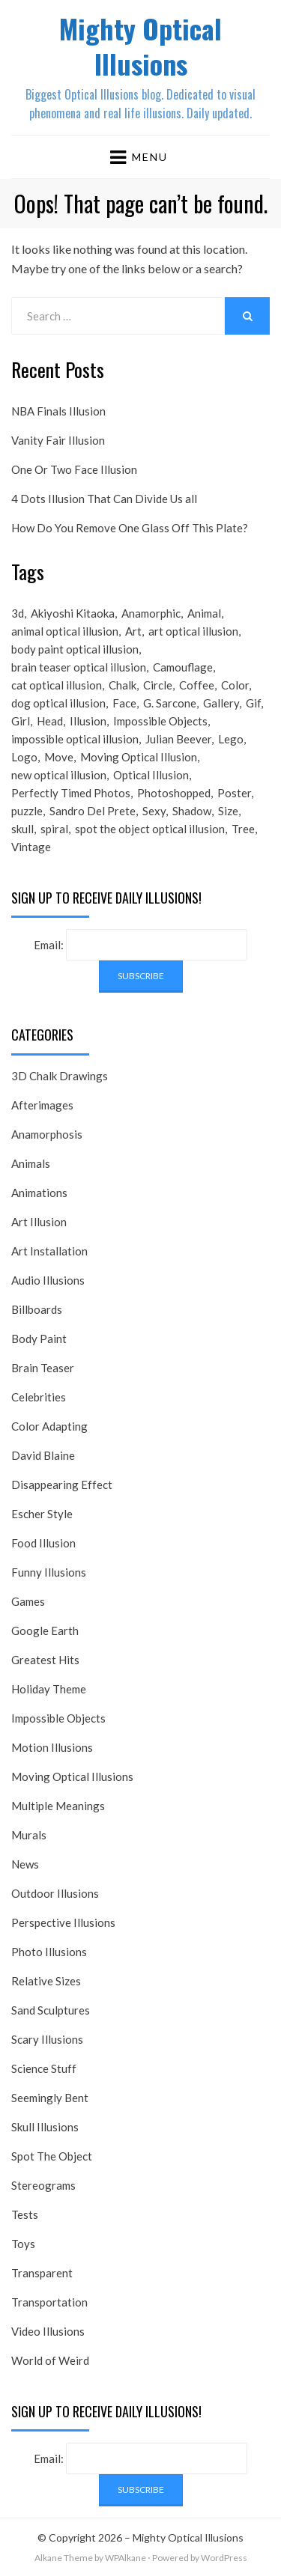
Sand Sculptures (50, 2010)
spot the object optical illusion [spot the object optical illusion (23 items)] (150, 828)
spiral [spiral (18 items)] (54, 828)
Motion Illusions (52, 1747)
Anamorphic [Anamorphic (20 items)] (151, 613)
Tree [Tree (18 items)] (243, 828)
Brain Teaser (42, 1367)
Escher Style (42, 1513)
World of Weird (50, 2360)
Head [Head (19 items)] (50, 721)
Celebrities (38, 1397)
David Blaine (43, 1455)
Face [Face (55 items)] (124, 703)
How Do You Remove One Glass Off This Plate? (129, 528)
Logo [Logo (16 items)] (24, 757)
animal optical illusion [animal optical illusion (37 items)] (64, 631)
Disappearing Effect (61, 1484)
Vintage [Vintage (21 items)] (31, 846)
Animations (39, 1192)
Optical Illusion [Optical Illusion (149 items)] (151, 775)
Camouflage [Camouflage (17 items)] (183, 667)
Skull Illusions (45, 2127)
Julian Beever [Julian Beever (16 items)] (178, 739)
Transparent (42, 2273)
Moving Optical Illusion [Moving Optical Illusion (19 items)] (138, 757)
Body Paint (39, 1338)
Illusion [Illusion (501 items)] (88, 721)
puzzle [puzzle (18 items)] (27, 810)
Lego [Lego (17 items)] (231, 739)
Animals (30, 1163)
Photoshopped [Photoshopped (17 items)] (174, 793)
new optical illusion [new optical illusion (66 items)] (58, 775)
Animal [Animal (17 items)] (204, 613)
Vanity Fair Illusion (58, 440)
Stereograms (43, 2185)
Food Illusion (43, 1543)
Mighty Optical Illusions (140, 45)
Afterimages (42, 1105)
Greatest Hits (45, 1659)
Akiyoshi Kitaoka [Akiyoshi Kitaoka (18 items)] (73, 613)
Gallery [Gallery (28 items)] (221, 703)
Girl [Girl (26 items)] (20, 721)
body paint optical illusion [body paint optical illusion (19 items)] (75, 649)
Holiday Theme (48, 1689)
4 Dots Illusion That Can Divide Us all (104, 498)
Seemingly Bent (49, 2097)
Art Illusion (39, 1221)
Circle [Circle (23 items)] (157, 685)
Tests (24, 2214)
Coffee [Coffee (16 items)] (196, 685)
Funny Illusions (48, 1572)
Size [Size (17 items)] (228, 810)
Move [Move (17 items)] (58, 757)
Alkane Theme (63, 2557)
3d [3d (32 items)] (17, 613)
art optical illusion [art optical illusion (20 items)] (193, 631)
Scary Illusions (47, 2039)
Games (28, 1601)
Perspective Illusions (63, 1922)
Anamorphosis (46, 1134)
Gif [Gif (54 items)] (253, 703)
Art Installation (49, 1251)
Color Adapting (49, 1426)
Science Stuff (43, 2068)
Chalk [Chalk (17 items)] (122, 685)
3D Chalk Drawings (59, 1076)
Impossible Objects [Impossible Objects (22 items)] (160, 721)
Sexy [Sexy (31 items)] (154, 810)
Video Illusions (48, 2331)
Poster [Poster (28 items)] (234, 793)
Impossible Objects (58, 1718)
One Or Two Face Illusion (74, 469)
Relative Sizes (46, 1981)
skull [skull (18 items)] (22, 828)
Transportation (49, 2302)
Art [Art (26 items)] (133, 631)
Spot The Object (51, 2156)
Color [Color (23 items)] (235, 685)
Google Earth (45, 1630)
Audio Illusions (48, 1280)
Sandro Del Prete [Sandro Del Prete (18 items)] (92, 810)
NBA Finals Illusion (58, 411)
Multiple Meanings (58, 1805)
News (25, 1864)
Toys (23, 2243)
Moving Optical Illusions (72, 1776)
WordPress (224, 2557)
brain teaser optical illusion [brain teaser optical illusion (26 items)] (78, 667)
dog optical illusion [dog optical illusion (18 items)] (58, 703)
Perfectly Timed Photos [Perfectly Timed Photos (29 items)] (70, 793)
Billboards (36, 1309)
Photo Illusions (49, 1951)
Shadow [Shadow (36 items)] (191, 810)
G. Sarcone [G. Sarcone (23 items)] (169, 703)
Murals (28, 1835)
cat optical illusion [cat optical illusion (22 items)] (56, 685)
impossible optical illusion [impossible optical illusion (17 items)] (75, 739)
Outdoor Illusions (55, 1893)
